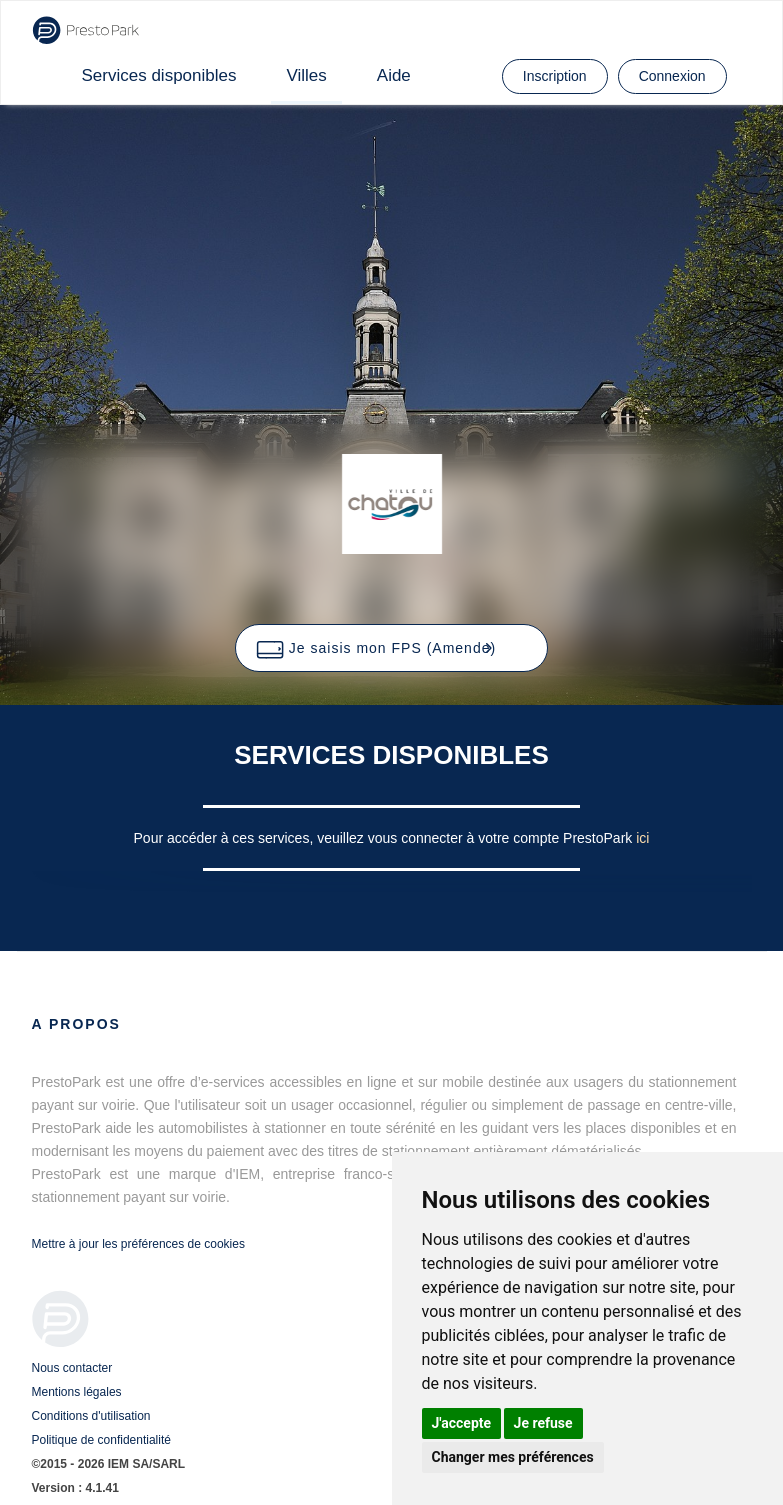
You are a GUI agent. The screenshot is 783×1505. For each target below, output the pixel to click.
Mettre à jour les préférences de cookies (138, 1244)
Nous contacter (72, 1368)
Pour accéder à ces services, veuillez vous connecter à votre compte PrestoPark (385, 838)
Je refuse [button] (543, 1423)
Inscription (555, 76)
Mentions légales (77, 1392)
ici (642, 838)
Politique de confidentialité (101, 1440)
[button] (391, 648)
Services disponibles (159, 75)
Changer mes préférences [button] (513, 1457)
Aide (394, 75)
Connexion (672, 76)
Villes (306, 75)
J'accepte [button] (462, 1423)
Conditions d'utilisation (91, 1416)
